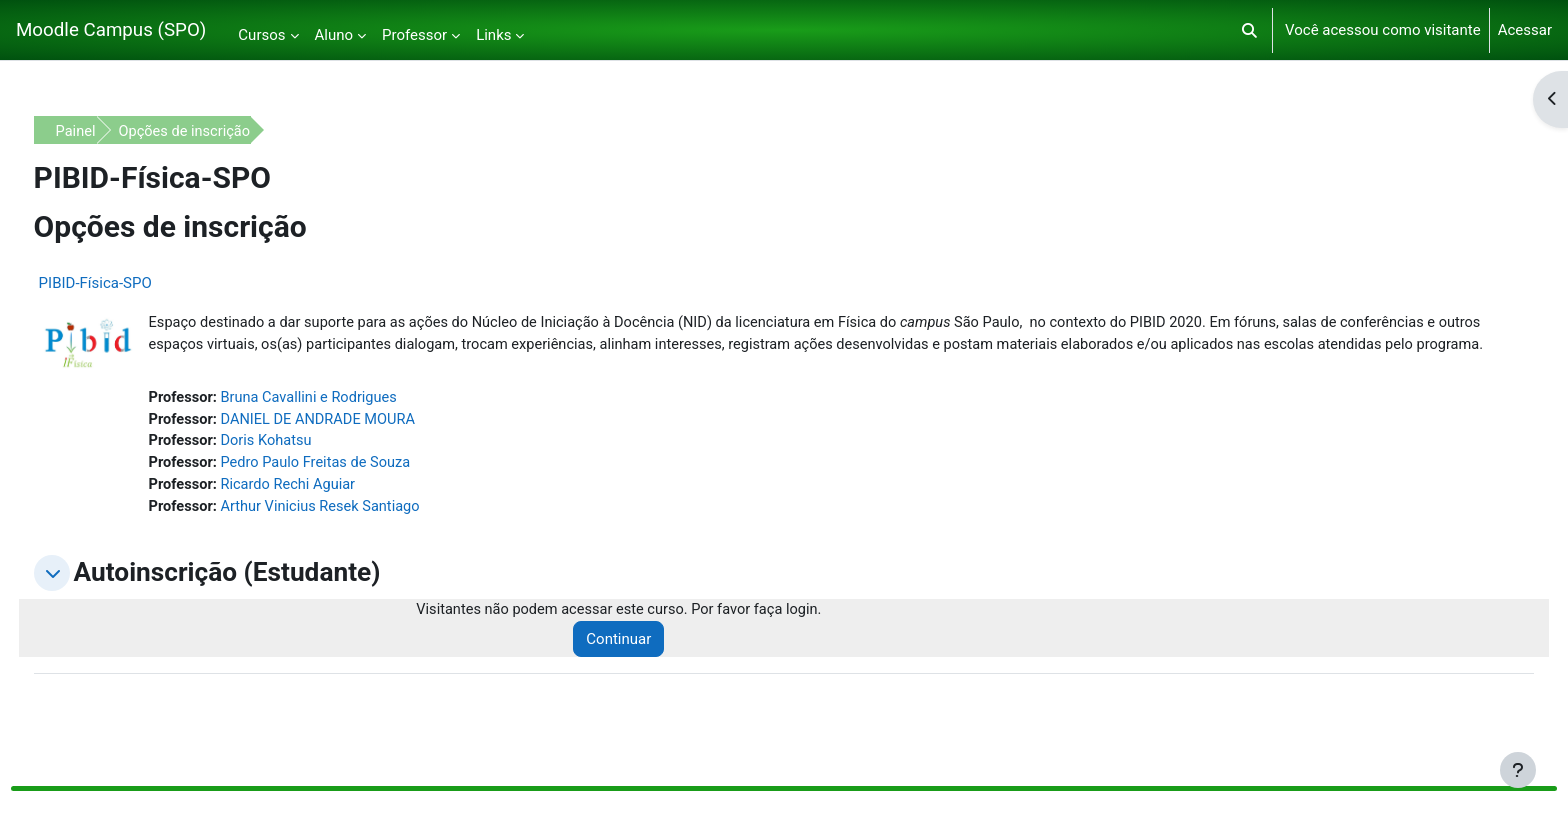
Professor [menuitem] (414, 35)
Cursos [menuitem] (261, 35)
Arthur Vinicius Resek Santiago (362, 534)
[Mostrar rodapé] (1518, 770)
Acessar (1525, 30)
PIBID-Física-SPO (132, 283)
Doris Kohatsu (307, 467)
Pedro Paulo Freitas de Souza (357, 489)
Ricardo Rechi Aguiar (329, 512)
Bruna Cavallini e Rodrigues (351, 422)
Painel (113, 131)
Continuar (643, 667)
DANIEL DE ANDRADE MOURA (360, 444)
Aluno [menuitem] (334, 35)
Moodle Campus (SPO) (111, 30)
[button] (1249, 30)
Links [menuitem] (493, 35)
